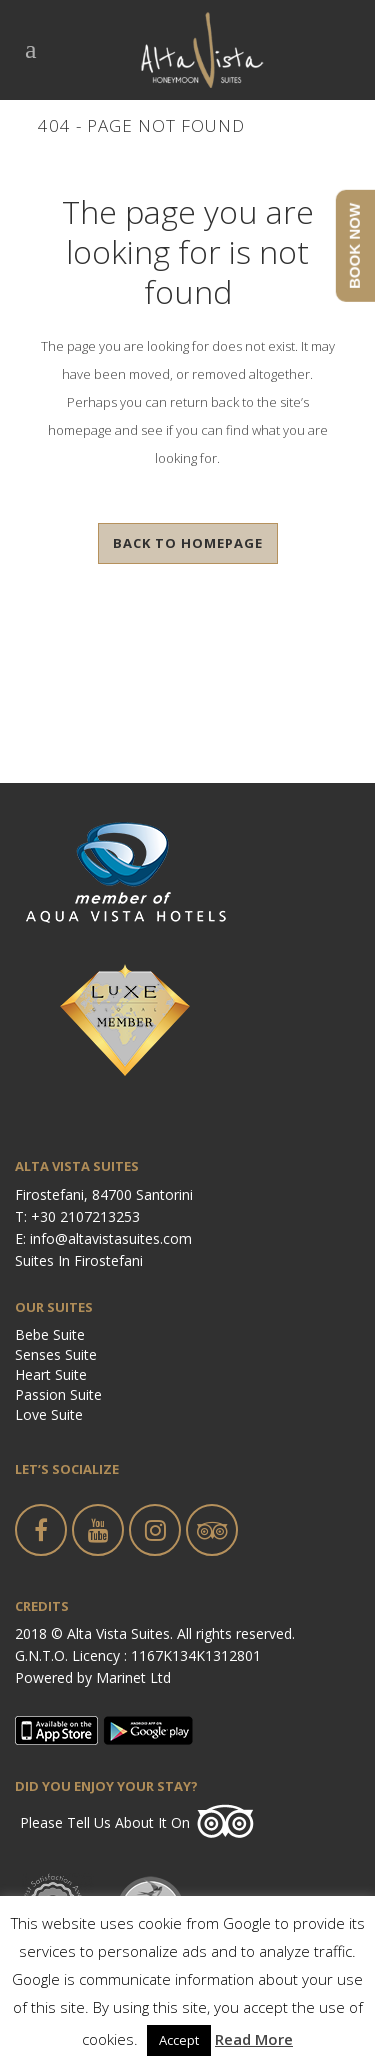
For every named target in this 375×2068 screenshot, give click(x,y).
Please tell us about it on (105, 1822)
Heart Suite (51, 1374)
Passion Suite (58, 1394)
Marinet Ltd (133, 1677)
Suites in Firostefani (79, 1260)
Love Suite (49, 1414)
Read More (254, 2039)
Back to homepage (188, 543)
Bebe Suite (50, 1334)
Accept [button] (179, 2040)
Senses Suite (56, 1354)
